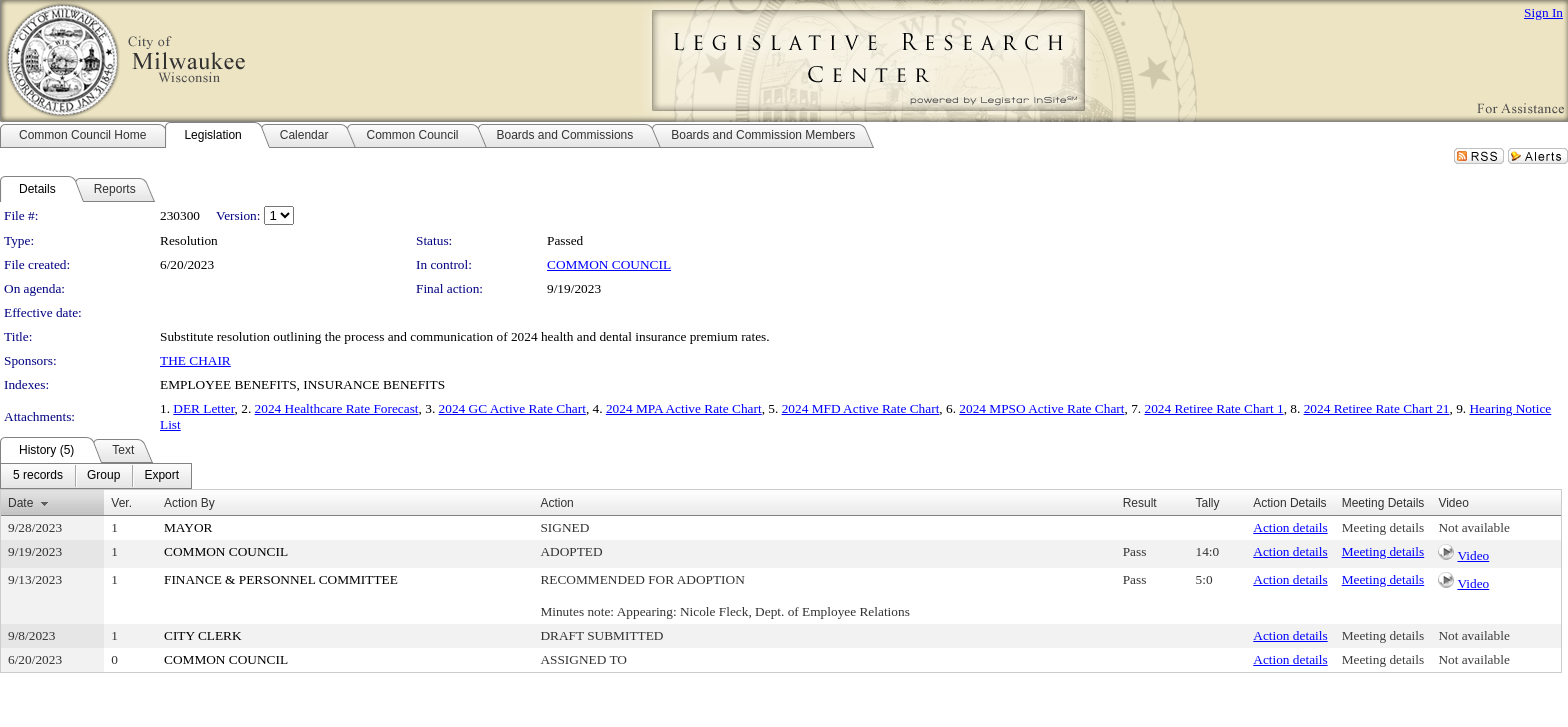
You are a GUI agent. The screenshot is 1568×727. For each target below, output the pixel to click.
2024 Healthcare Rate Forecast (337, 408)
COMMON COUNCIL (609, 264)
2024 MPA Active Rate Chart (684, 408)
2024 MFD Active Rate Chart (861, 408)
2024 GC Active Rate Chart (512, 408)
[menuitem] (38, 476)
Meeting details (1383, 527)
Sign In (1543, 12)
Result (1140, 503)
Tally (1208, 503)
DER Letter (203, 408)
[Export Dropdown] (161, 476)
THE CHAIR (195, 360)
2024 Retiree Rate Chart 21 (1377, 408)
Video (1473, 555)
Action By (189, 503)
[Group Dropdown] (103, 476)
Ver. (121, 503)
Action (556, 503)
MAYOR (188, 527)
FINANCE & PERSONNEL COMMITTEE (281, 579)
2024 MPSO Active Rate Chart (1041, 408)
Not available (1473, 527)
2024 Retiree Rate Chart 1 (1213, 408)
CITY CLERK (203, 635)
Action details (1290, 527)
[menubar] (96, 476)
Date (20, 503)
